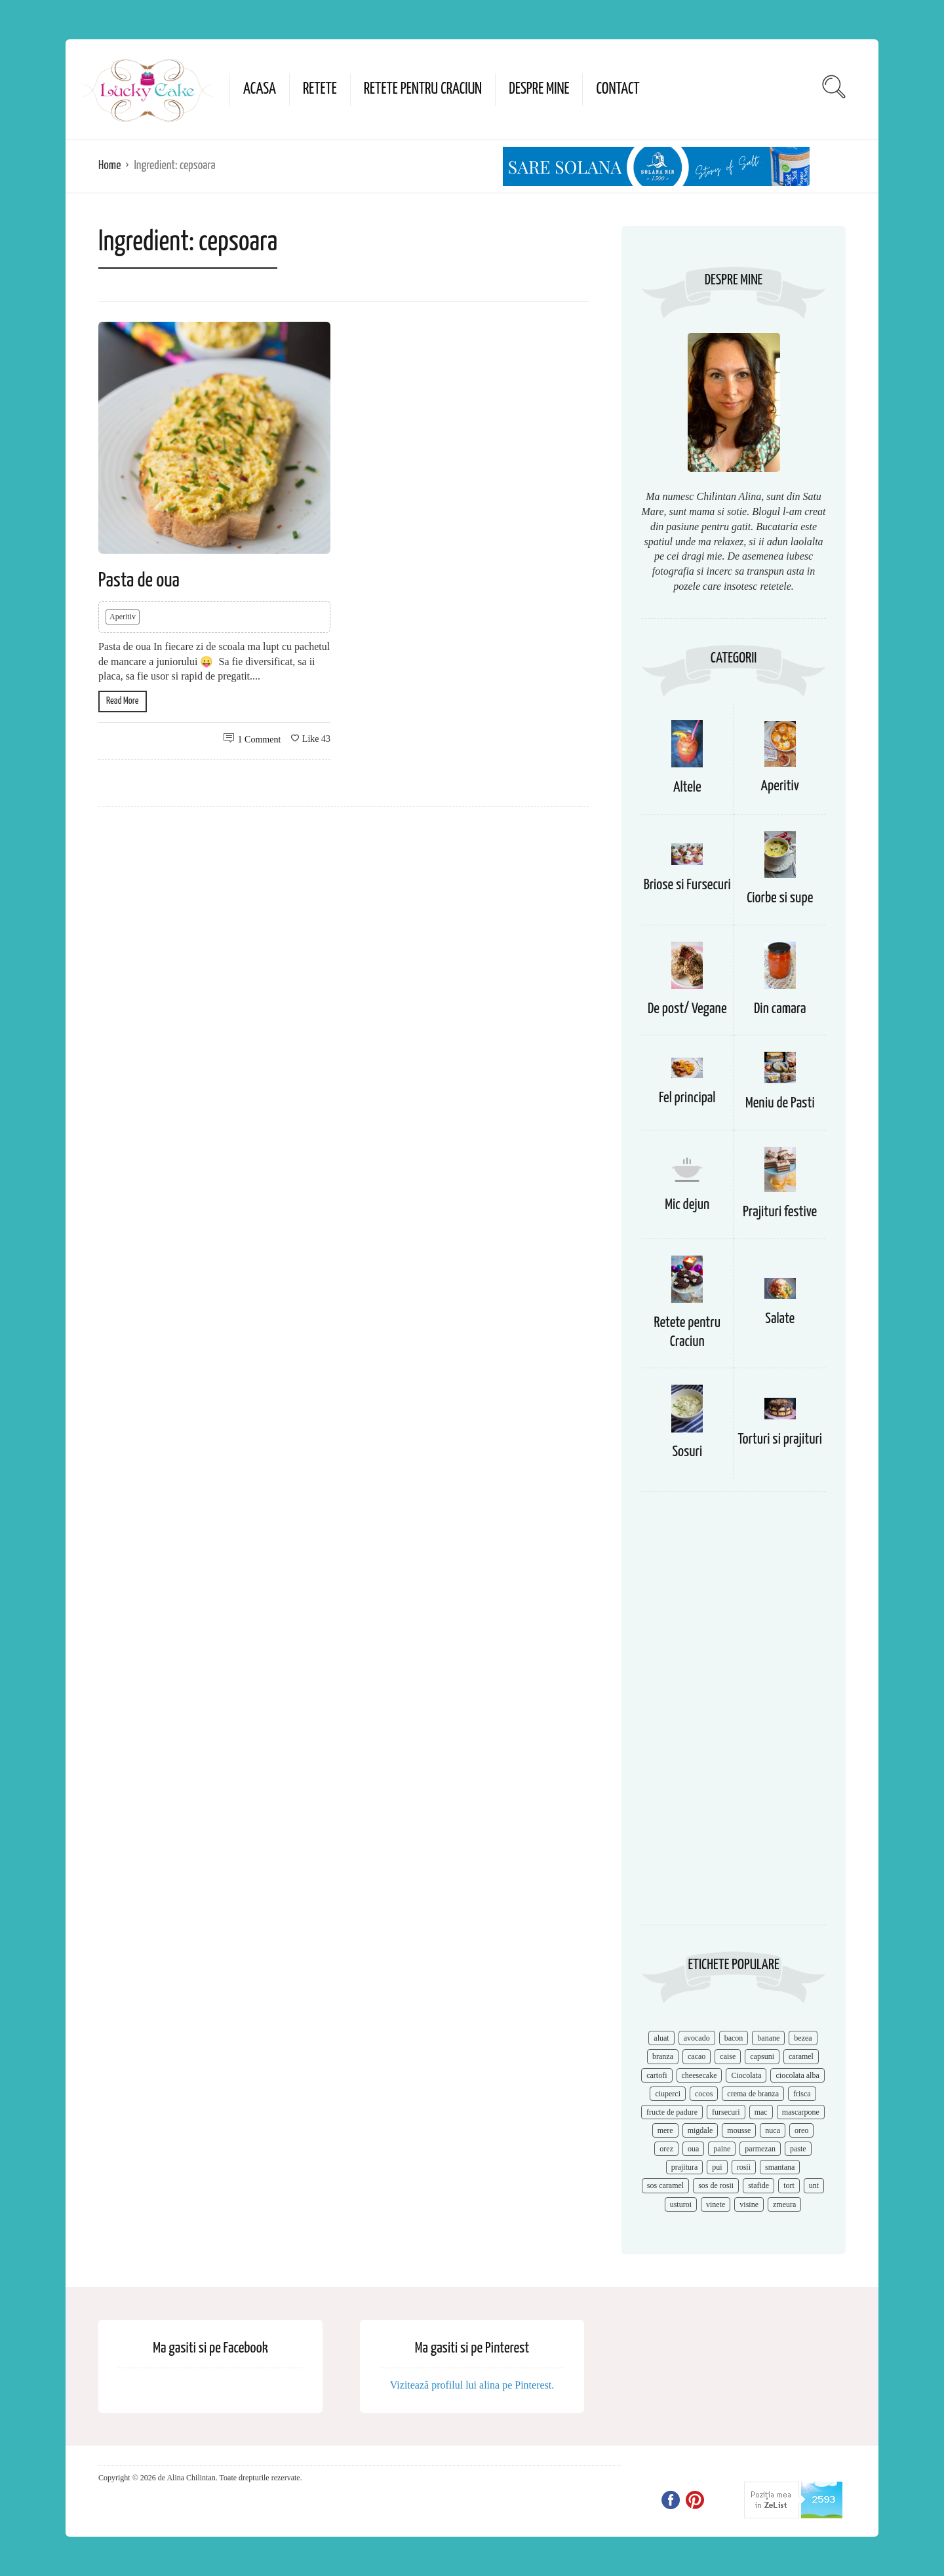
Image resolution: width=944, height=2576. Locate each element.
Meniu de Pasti (780, 1103)
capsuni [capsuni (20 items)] (762, 2056)
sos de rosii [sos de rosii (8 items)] (716, 2185)
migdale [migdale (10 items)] (700, 2130)
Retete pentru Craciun (423, 89)
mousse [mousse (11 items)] (739, 2130)
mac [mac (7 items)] (761, 2112)
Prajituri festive (780, 1212)
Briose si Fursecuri (687, 885)
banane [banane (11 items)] (768, 2038)
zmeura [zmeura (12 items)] (784, 2204)
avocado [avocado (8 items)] (697, 2038)
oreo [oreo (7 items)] (801, 2130)
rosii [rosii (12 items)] (744, 2167)
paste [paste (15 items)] (798, 2148)
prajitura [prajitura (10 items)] (684, 2167)
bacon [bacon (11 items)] (733, 2038)
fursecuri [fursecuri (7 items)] (726, 2112)
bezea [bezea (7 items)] (803, 2038)
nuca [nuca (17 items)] (772, 2130)
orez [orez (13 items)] (666, 2148)
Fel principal (687, 1097)
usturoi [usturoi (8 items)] (681, 2204)
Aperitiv (122, 616)
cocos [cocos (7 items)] (704, 2093)
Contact (617, 89)
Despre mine (539, 89)
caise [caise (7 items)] (728, 2056)
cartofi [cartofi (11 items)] (656, 2075)
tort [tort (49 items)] (789, 2185)
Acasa (259, 89)
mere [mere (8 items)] (665, 2130)
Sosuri (687, 1451)
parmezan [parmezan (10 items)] (760, 2148)
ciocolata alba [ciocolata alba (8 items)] (797, 2075)
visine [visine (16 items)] (748, 2204)
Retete (320, 89)
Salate (780, 1318)
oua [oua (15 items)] (693, 2148)
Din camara (780, 1008)
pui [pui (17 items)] (717, 2167)
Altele (687, 787)
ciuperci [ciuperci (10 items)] (667, 2093)
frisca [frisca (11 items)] (802, 2093)
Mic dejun (687, 1204)
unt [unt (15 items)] (814, 2185)
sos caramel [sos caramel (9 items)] (665, 2185)
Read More (122, 701)
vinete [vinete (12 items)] (715, 2204)
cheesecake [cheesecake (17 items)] (699, 2075)
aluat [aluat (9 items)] (661, 2038)
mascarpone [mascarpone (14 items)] (800, 2112)
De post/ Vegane (687, 1008)
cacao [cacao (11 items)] (696, 2056)
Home (109, 165)
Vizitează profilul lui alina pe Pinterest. (472, 2385)
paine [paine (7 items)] (721, 2148)
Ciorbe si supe (780, 898)
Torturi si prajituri (780, 1439)
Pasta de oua (139, 580)
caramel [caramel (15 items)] (801, 2056)
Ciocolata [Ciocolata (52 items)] (746, 2075)
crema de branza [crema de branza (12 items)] (753, 2093)
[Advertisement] (733, 1715)
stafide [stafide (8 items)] (758, 2185)
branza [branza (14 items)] (662, 2056)
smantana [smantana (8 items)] (780, 2167)
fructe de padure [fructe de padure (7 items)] (672, 2112)
